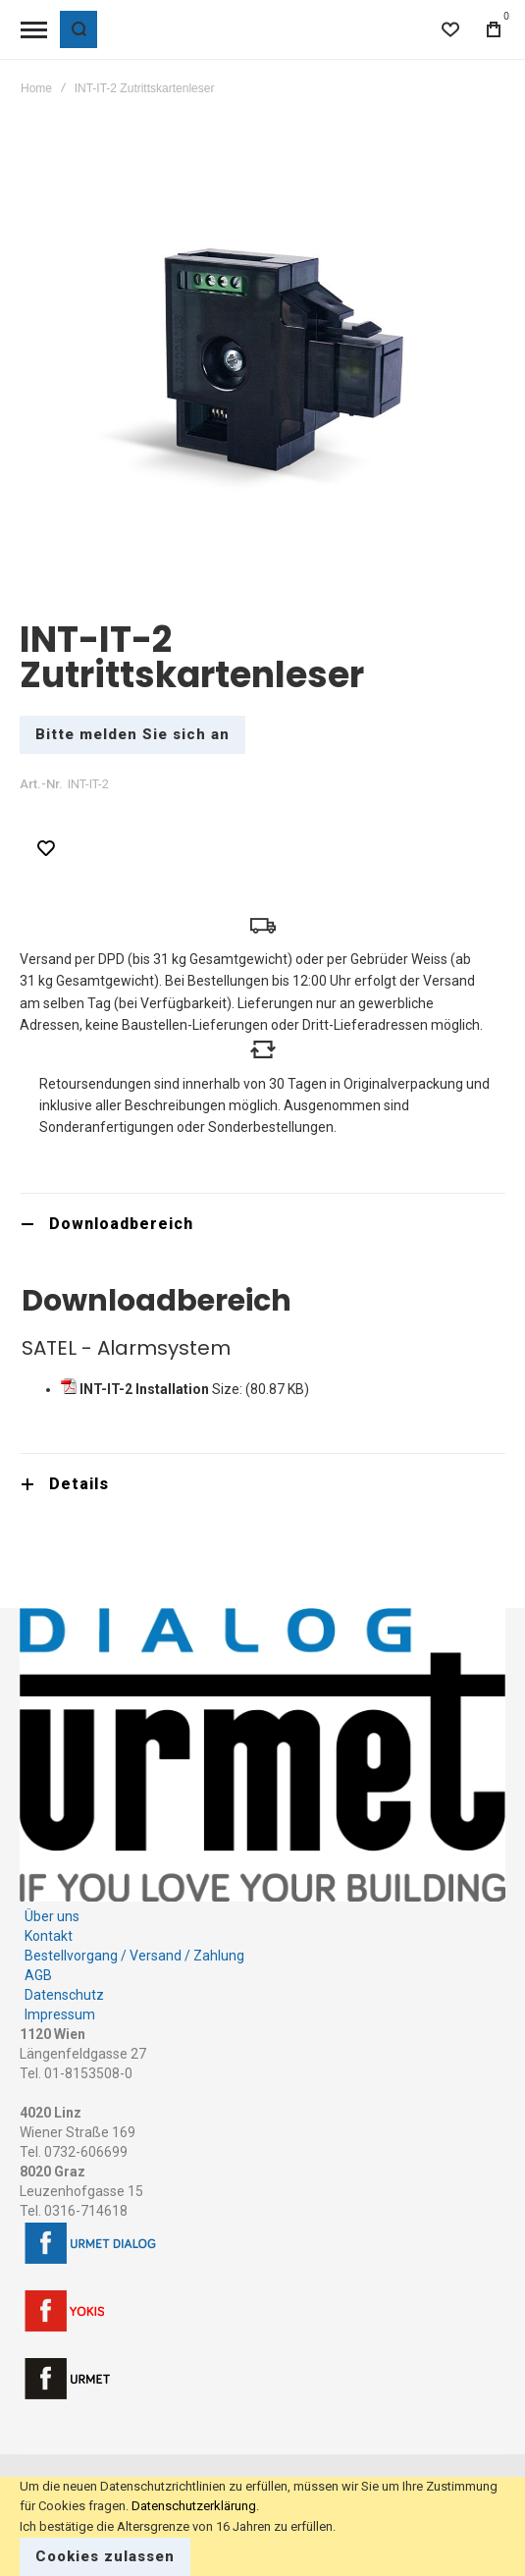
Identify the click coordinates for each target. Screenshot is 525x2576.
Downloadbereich (121, 1223)
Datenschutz (64, 1995)
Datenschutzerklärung (193, 2505)
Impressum (60, 2014)
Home (36, 88)
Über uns (52, 1916)
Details (79, 1484)
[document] (262, 2526)
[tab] (262, 1224)
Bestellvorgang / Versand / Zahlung (134, 1955)
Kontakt (49, 1936)
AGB (38, 1975)
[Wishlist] (450, 29)
